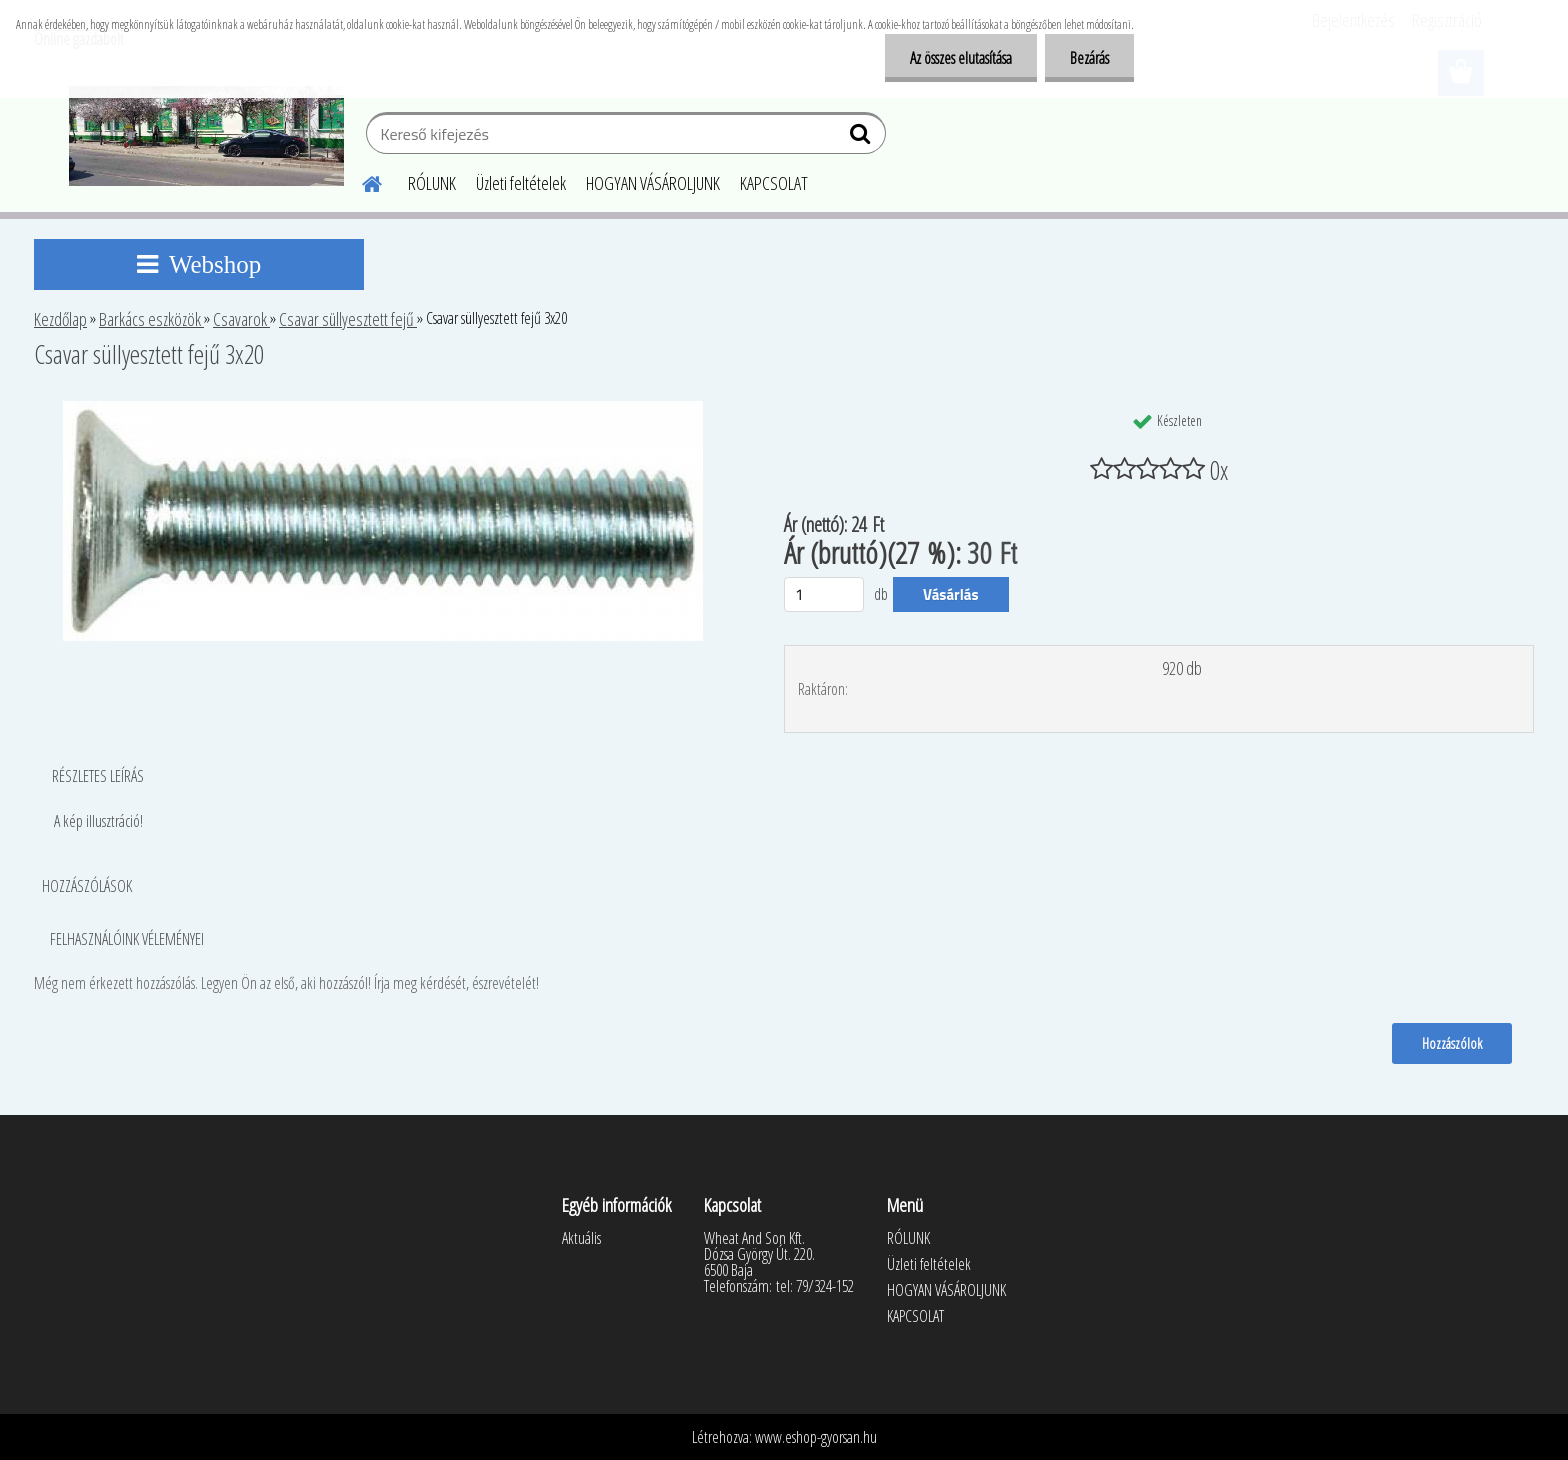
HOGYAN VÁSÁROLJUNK (653, 183)
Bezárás (1089, 58)
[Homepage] (360, 181)
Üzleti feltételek (521, 183)
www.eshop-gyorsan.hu (816, 1437)
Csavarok (241, 319)
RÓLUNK (432, 183)
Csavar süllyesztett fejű (348, 319)
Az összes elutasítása (961, 58)
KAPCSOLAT (774, 183)
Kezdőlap (60, 319)
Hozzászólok (1452, 1043)
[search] (862, 138)
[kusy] (824, 594)
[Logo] (206, 136)
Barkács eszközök (151, 319)
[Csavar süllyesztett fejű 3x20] (383, 409)
